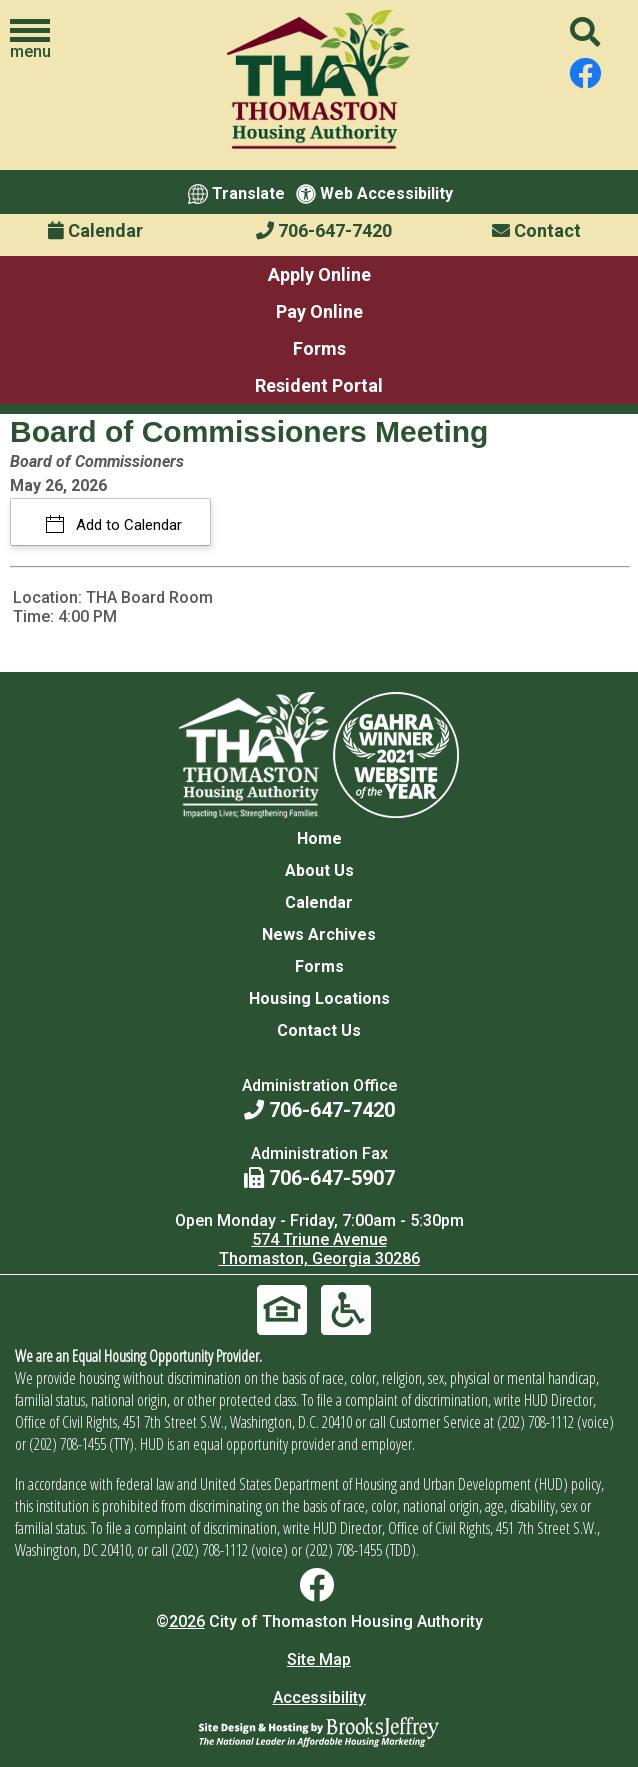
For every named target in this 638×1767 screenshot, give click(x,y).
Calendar (95, 230)
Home (319, 838)
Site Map (319, 1659)
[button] (30, 40)
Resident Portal (319, 385)
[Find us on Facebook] (585, 74)
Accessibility (319, 1697)
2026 (187, 1621)
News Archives (319, 934)
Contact (536, 230)
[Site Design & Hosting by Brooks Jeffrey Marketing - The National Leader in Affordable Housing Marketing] (319, 1732)
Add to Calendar (127, 525)
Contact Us (319, 1030)
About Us (319, 870)
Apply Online (319, 274)
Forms (319, 348)
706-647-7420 (324, 230)
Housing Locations (319, 998)
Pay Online (319, 311)
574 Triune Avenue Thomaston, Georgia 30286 (319, 1249)
